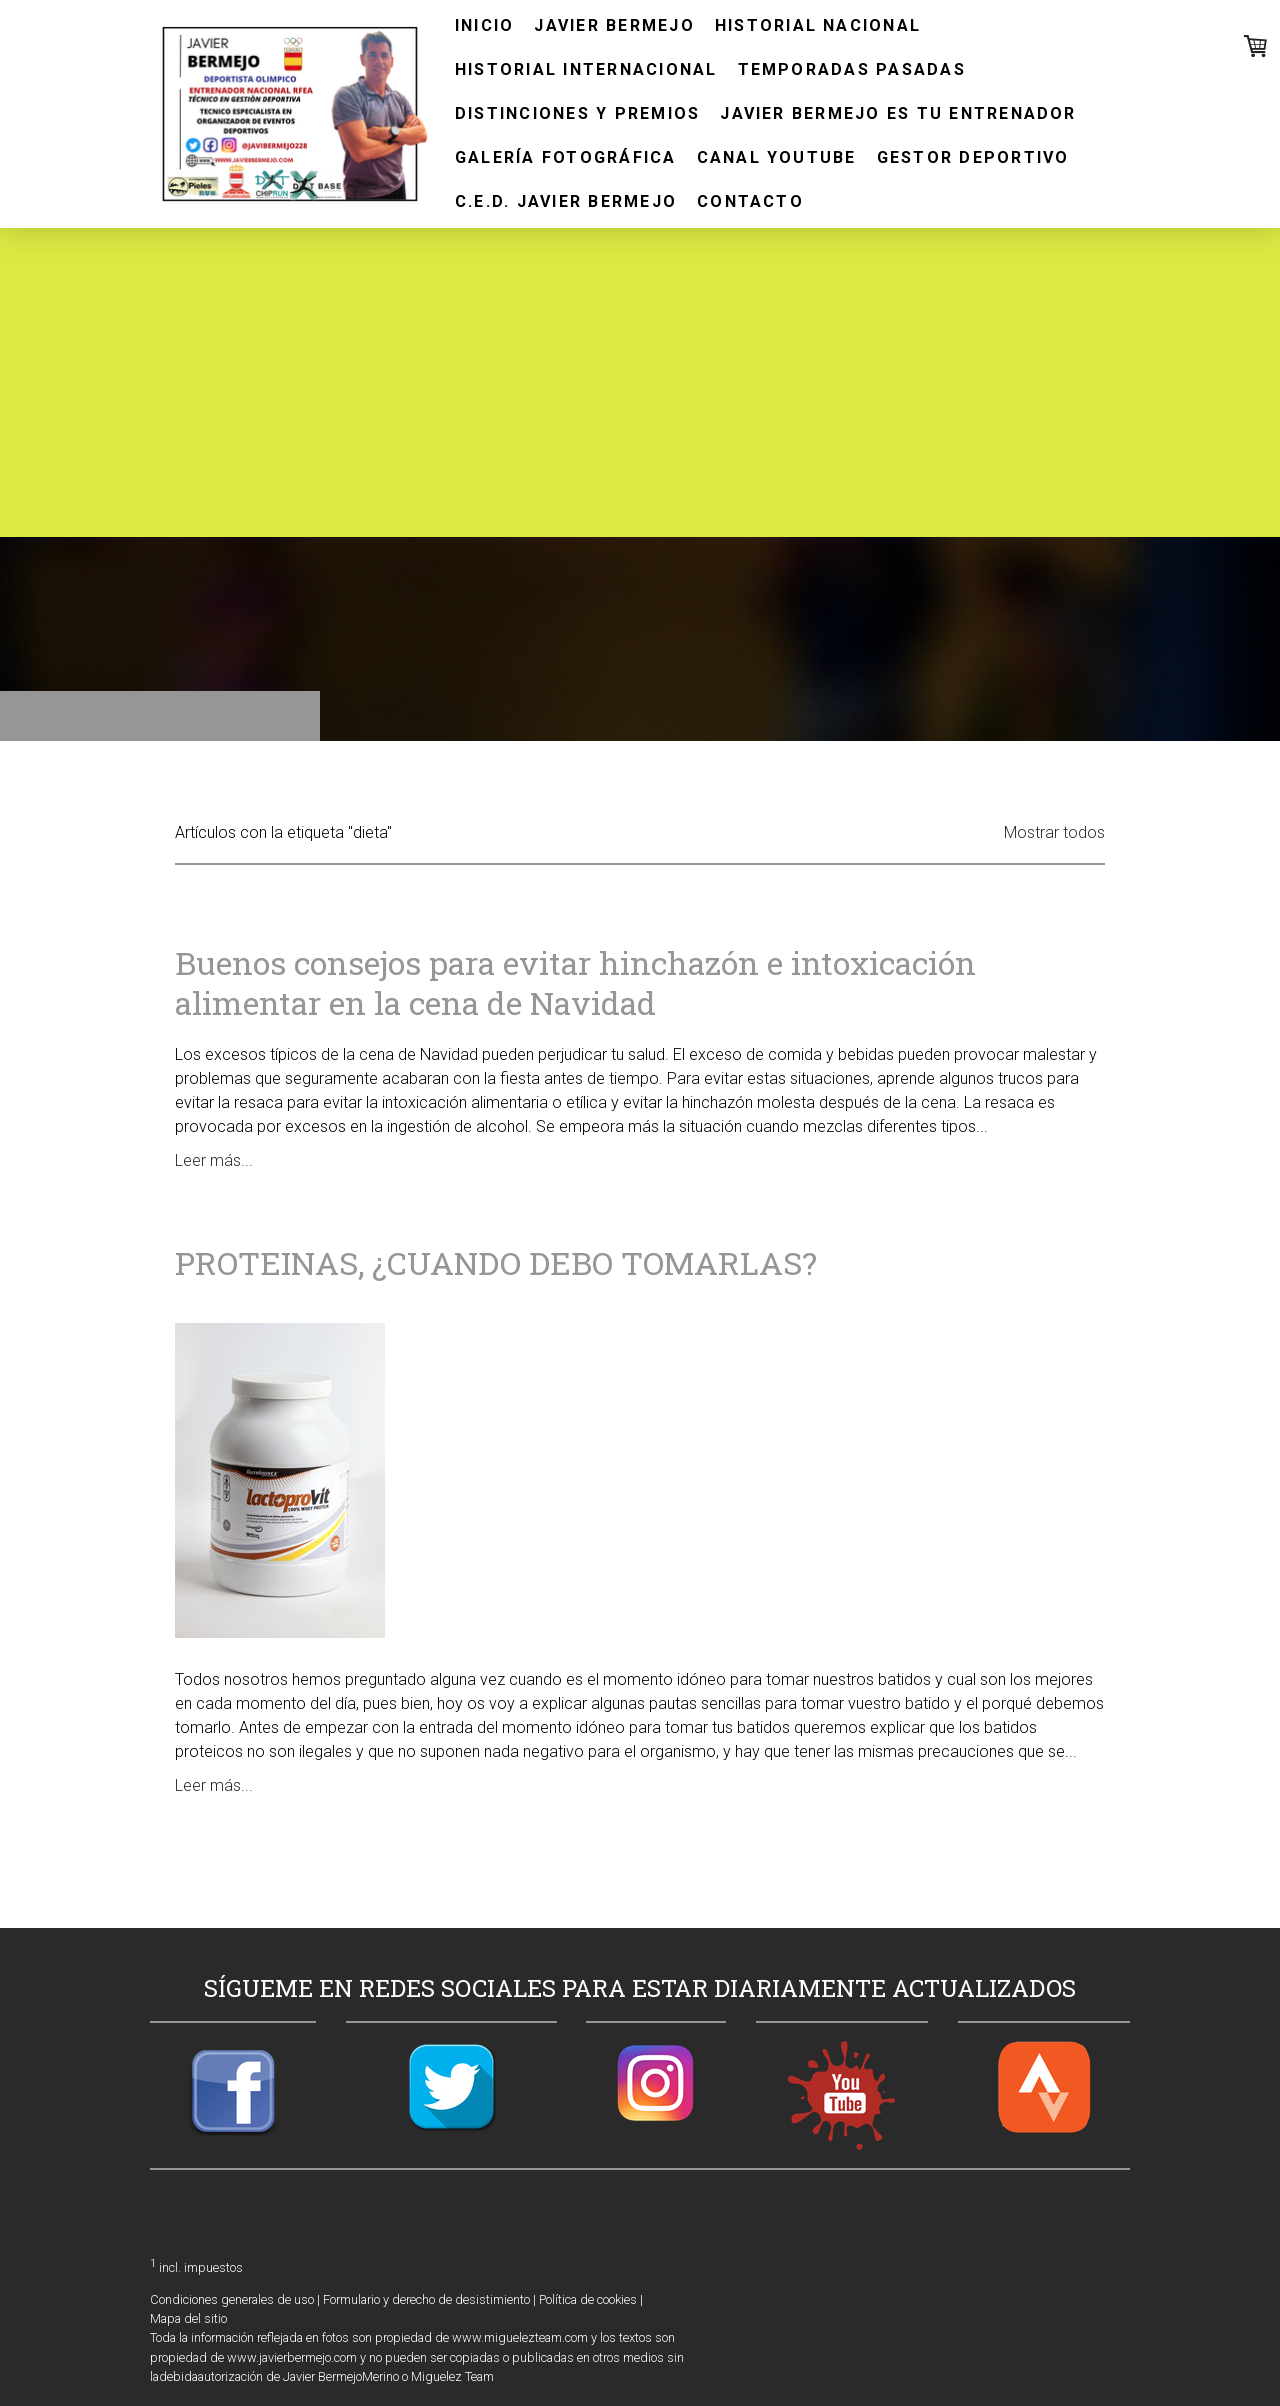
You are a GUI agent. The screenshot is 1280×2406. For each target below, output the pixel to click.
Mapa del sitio (188, 2318)
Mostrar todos (1054, 832)
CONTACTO (750, 201)
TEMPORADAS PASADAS (852, 69)
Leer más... (214, 1160)
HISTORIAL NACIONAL (818, 25)
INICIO (484, 25)
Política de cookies (588, 2299)
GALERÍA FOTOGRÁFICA (566, 157)
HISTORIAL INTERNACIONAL (586, 69)
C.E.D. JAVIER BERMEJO (566, 201)
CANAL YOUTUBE (777, 157)
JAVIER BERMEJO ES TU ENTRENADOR (898, 113)
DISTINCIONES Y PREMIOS (577, 113)
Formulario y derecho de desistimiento (426, 2299)
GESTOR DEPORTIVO (973, 157)
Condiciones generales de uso (232, 2299)
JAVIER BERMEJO (614, 25)
